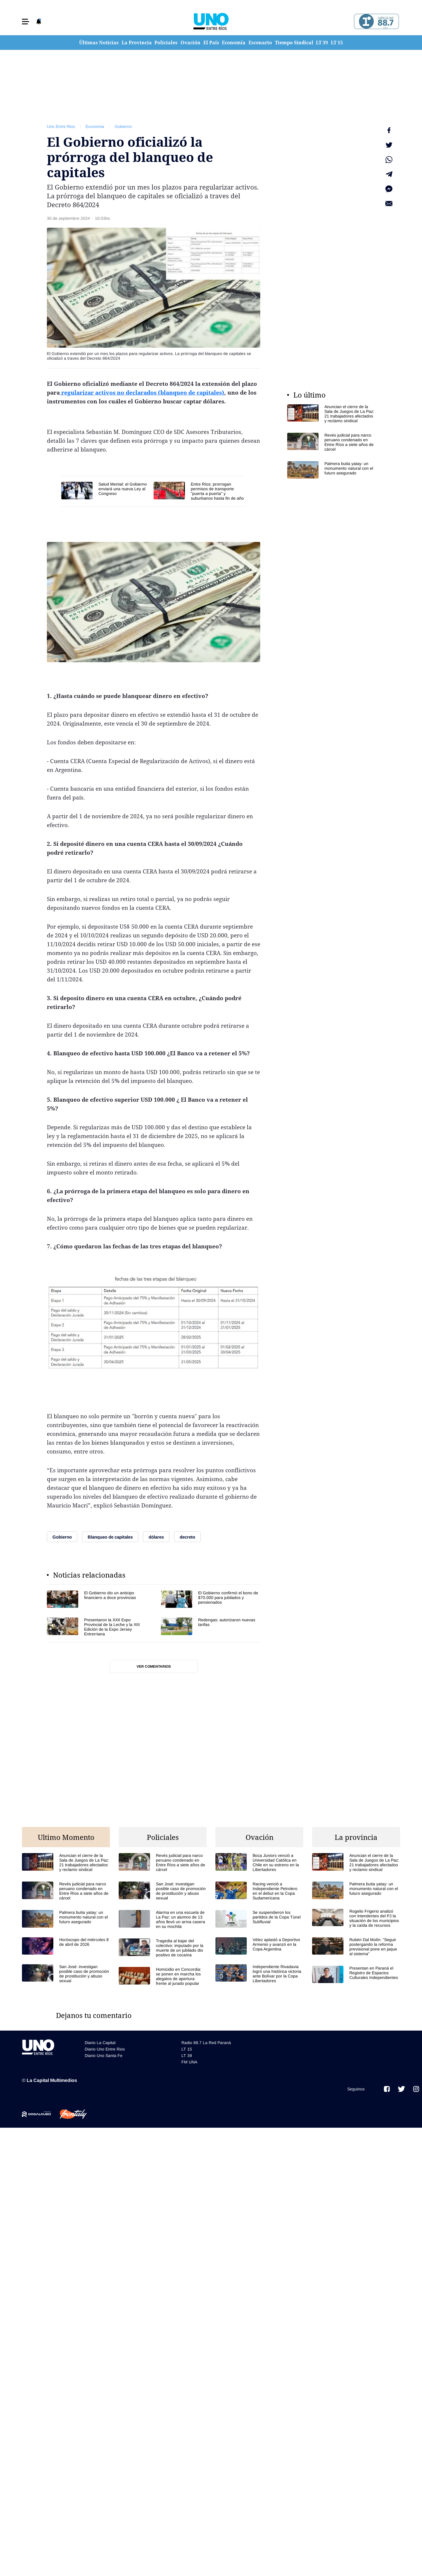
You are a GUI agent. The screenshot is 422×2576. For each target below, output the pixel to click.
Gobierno (123, 126)
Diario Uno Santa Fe (103, 2055)
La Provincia (137, 42)
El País (211, 42)
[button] (25, 21)
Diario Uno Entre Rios (105, 2049)
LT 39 (322, 42)
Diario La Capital (100, 2042)
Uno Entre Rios (61, 126)
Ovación (190, 42)
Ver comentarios (154, 1666)
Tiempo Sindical (294, 42)
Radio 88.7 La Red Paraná (206, 2042)
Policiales (166, 42)
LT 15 (337, 42)
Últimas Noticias (99, 42)
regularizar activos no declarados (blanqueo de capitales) (142, 392)
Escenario (260, 42)
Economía (234, 42)
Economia (95, 126)
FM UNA (189, 2062)
